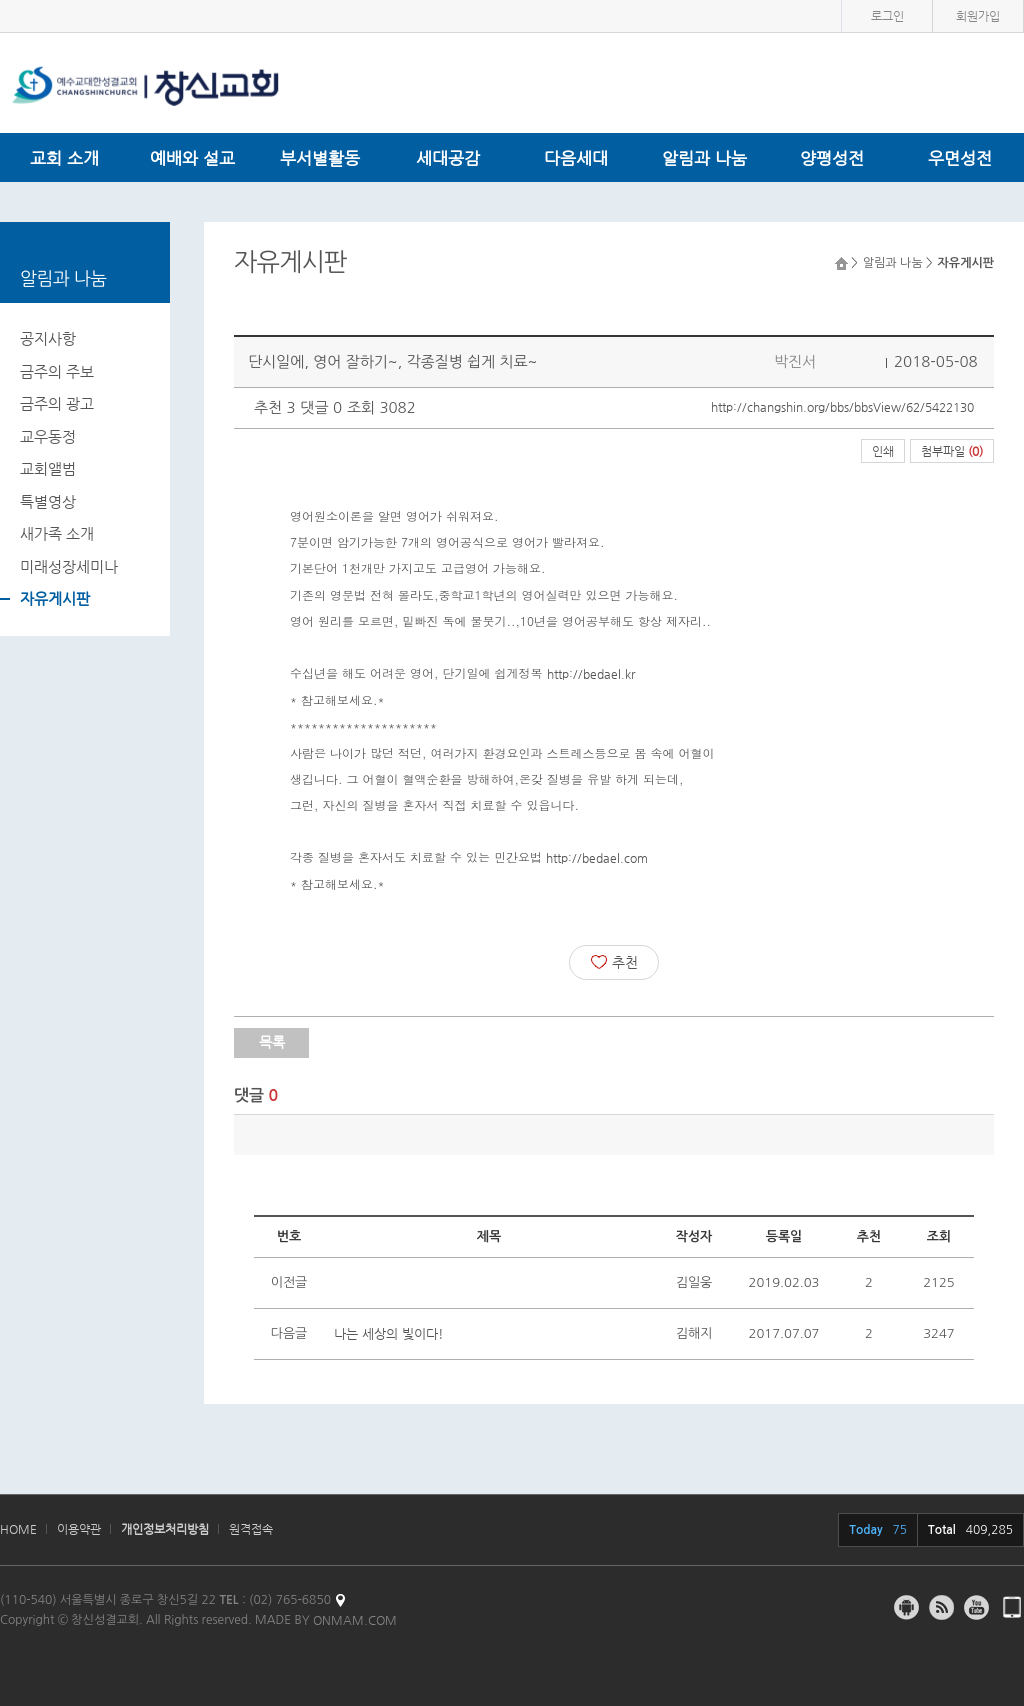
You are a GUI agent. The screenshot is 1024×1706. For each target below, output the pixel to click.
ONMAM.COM (355, 1620)
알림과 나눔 (704, 158)
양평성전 (832, 158)
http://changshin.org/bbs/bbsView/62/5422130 (842, 407)
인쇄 (883, 451)
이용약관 (79, 1529)
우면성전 (960, 158)
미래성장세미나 (69, 566)
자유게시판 (55, 598)
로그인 (887, 16)
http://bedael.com (597, 858)
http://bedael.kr (591, 674)
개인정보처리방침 (165, 1529)
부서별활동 (320, 158)
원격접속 (251, 1529)
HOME (18, 1529)
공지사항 (48, 338)
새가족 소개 (57, 533)
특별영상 (48, 501)
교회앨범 (48, 468)
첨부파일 (952, 451)
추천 (614, 962)
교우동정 (48, 436)
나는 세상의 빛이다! (389, 1333)
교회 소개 (64, 158)
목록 (272, 1042)
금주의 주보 (57, 371)
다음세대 (576, 158)
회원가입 (978, 16)
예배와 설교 (192, 158)
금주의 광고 (57, 403)
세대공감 (448, 158)
